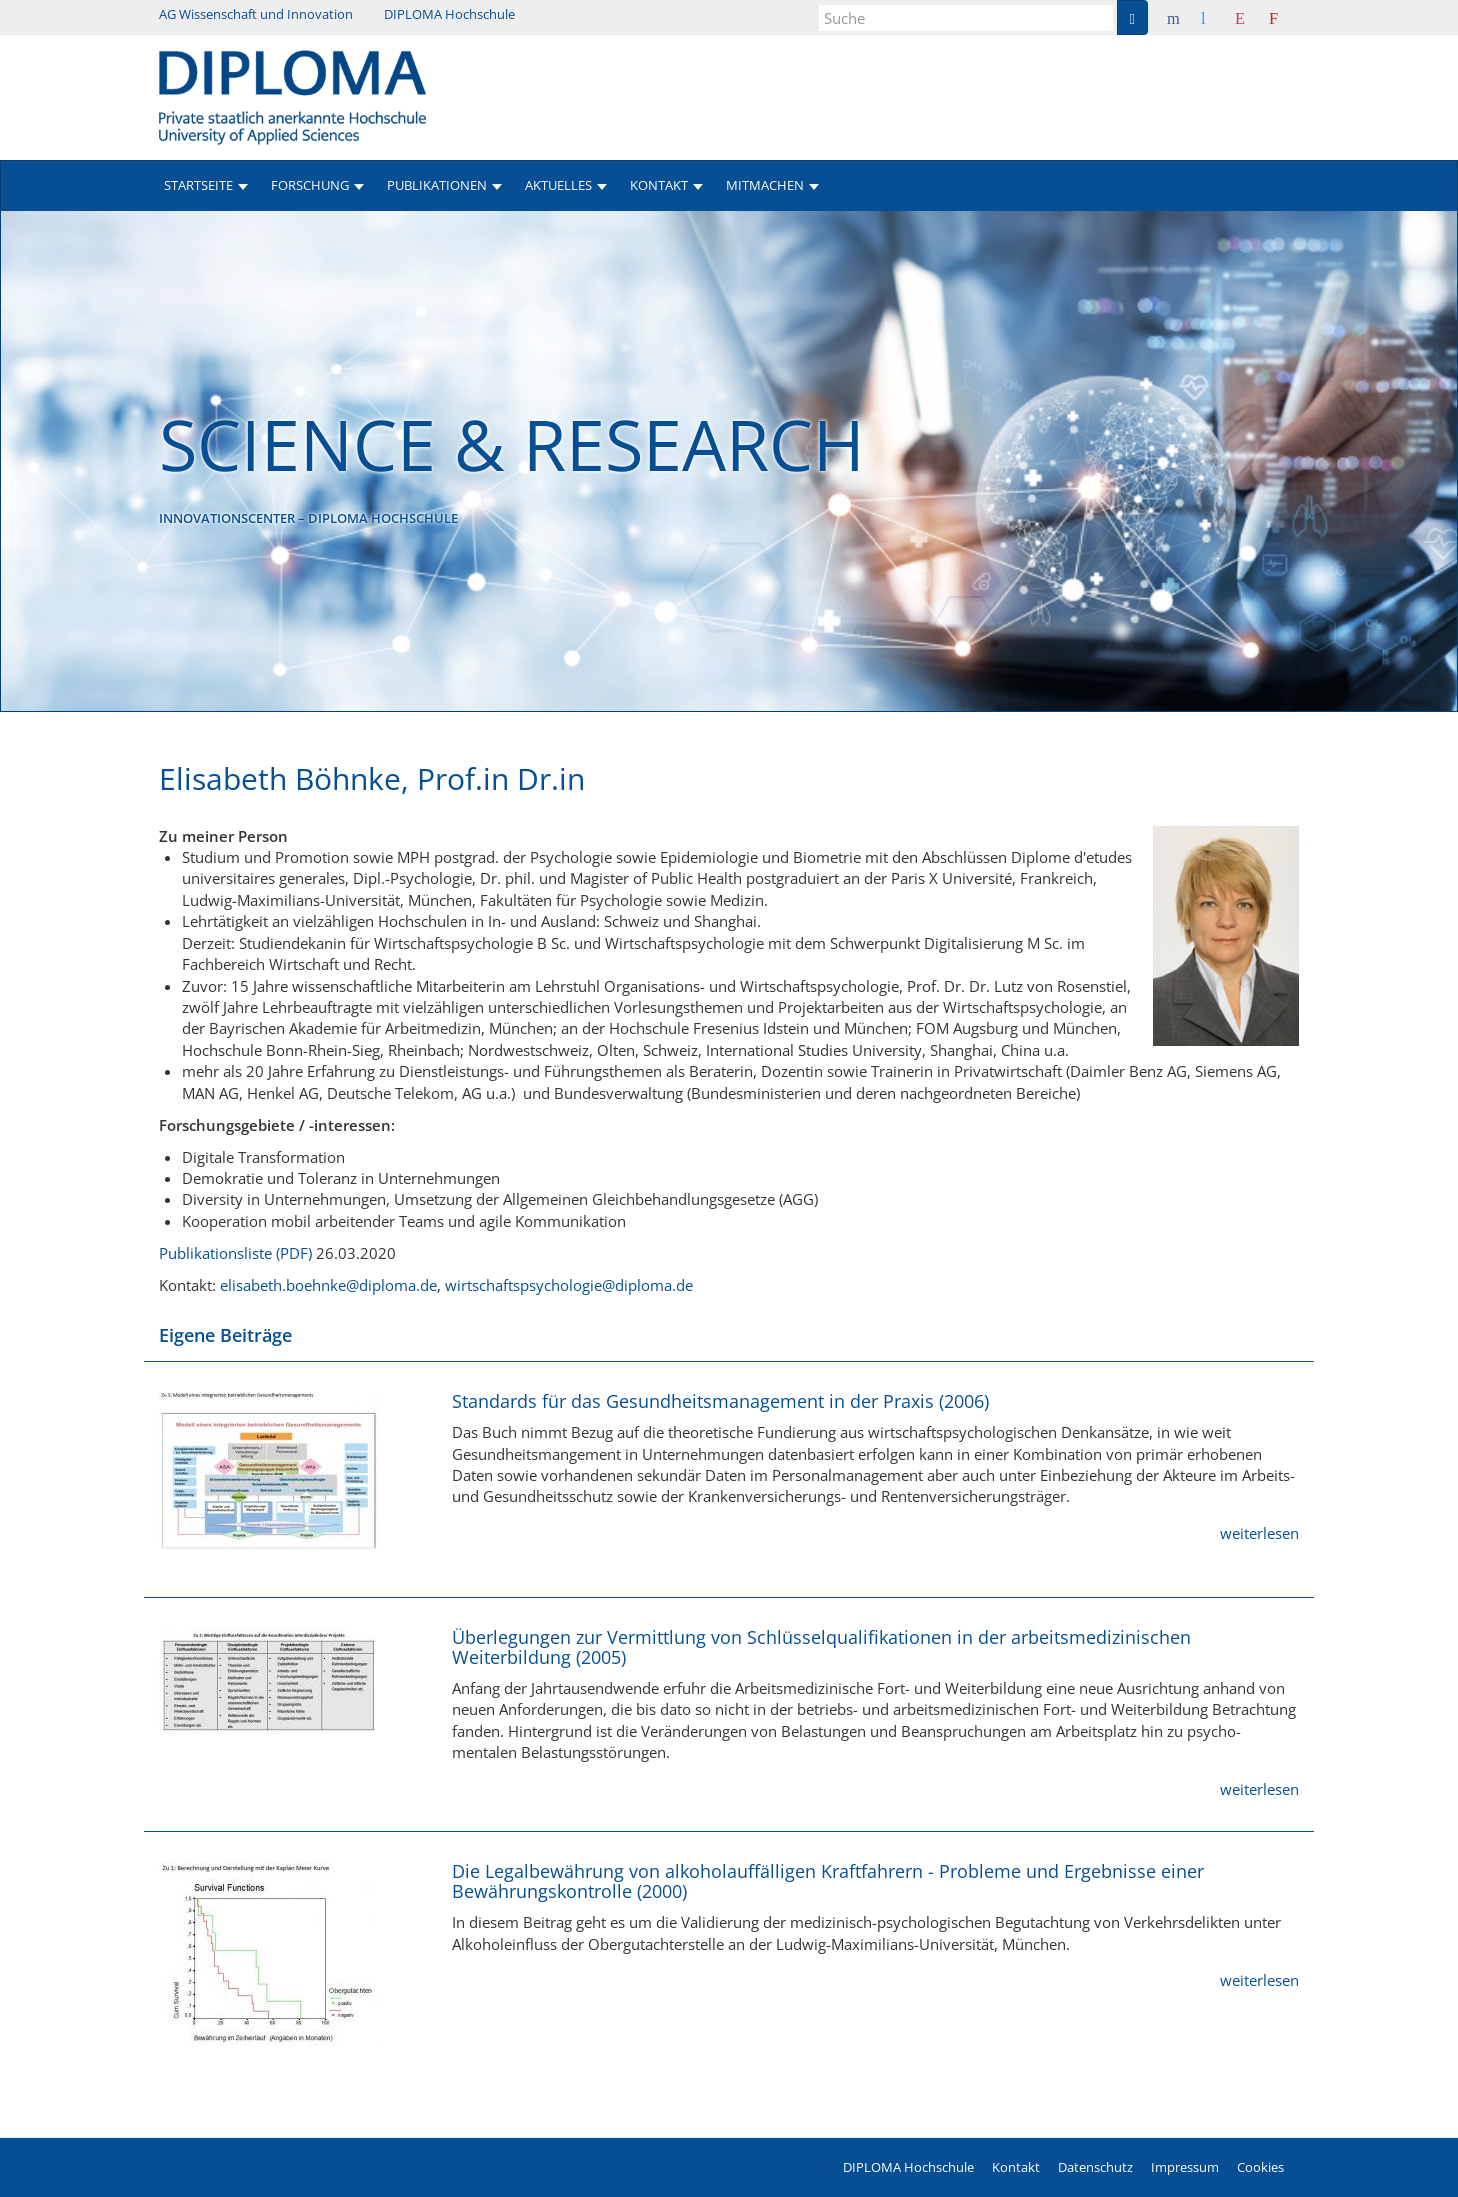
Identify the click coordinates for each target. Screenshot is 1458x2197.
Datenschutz (1095, 2167)
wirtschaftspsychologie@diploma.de (569, 1285)
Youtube (1288, 17)
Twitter (1218, 17)
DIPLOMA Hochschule (449, 14)
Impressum (1185, 2167)
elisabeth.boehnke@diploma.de (328, 1285)
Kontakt (1016, 2167)
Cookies (1260, 2167)
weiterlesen (1259, 1533)
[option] (729, 461)
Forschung (310, 185)
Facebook (1188, 17)
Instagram (1255, 17)
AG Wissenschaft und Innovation (256, 14)
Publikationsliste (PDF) (235, 1253)
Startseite (198, 185)
